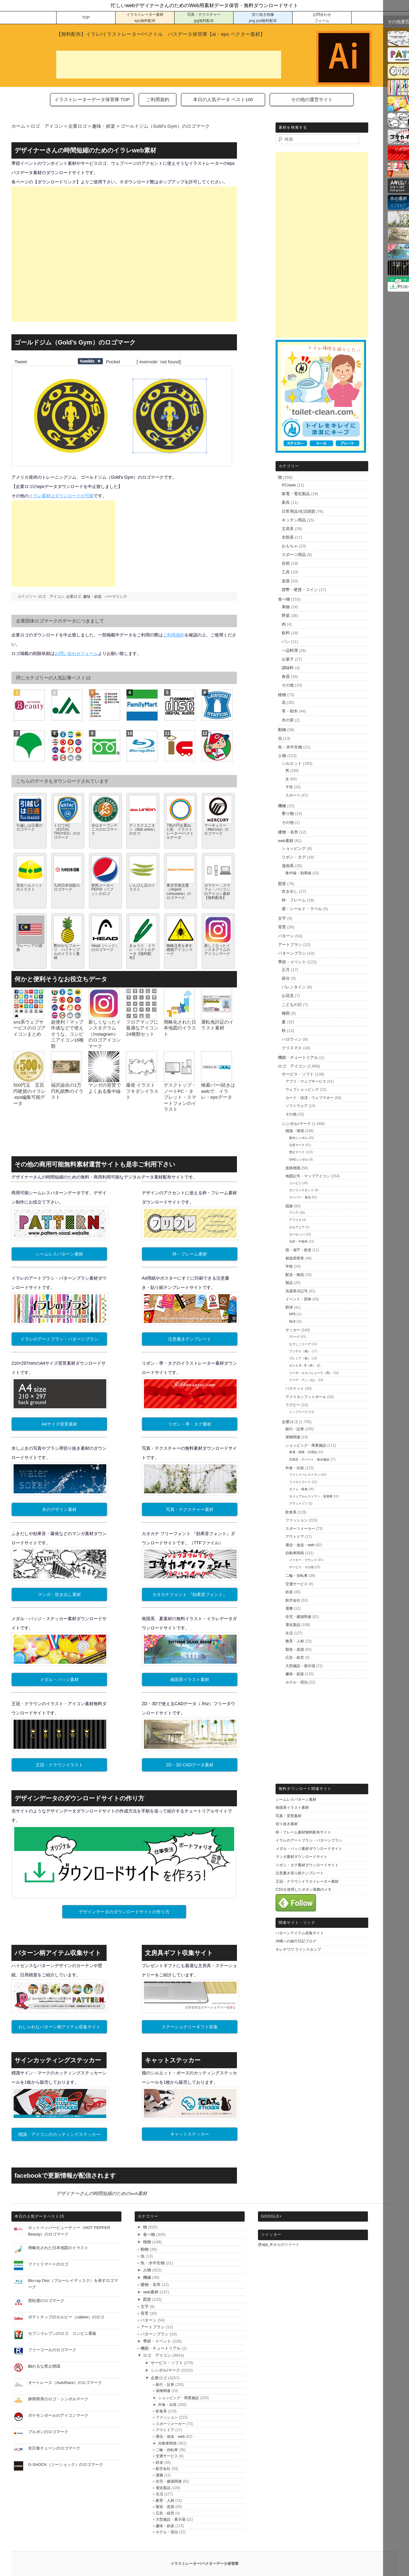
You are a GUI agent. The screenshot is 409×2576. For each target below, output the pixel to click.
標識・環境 (294, 1131)
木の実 (288, 720)
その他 (288, 685)
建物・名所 (288, 832)
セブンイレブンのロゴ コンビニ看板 (62, 2333)
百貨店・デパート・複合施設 (309, 1459)
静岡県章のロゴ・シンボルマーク (58, 2399)
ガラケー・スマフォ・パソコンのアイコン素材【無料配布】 (217, 891)
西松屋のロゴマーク (46, 2300)
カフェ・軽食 (298, 1489)
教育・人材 (294, 1641)
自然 (286, 563)
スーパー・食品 (300, 1197)
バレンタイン (294, 987)
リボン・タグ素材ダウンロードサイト (307, 1865)
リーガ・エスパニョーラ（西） (310, 1373)
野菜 (286, 615)
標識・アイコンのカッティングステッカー (59, 2134)
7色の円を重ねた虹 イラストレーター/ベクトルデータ (180, 831)
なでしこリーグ (300, 1344)
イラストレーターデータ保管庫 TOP (92, 99)
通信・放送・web (299, 1545)
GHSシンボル (298, 1159)
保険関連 (292, 1437)
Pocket (113, 361)
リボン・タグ (294, 857)
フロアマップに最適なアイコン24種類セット (142, 1028)
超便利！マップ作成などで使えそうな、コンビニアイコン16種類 (67, 1034)
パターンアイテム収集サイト (300, 1933)
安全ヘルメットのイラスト (29, 887)
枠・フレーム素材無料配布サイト (303, 1832)
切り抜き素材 (287, 1824)
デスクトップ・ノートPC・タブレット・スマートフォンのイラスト (180, 1097)
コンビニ (295, 1183)
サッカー (292, 1330)
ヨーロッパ (297, 1234)
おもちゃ (290, 546)
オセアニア (297, 1227)
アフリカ (295, 1220)
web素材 (285, 840)
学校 (289, 1266)
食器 (286, 676)
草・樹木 (290, 711)
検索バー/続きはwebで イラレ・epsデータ (218, 1091)
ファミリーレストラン (304, 1474)
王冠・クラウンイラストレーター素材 (307, 1881)
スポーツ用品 (294, 554)
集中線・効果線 (298, 873)
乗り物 (288, 813)
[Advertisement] (168, 65)
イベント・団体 (298, 1299)
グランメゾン (298, 1503)
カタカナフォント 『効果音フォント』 (189, 1594)
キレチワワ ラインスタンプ (298, 1949)
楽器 (286, 581)
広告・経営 (294, 1657)
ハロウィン (292, 1039)
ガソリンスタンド (301, 1190)
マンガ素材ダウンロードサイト (301, 1857)
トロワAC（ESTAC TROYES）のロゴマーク (67, 831)
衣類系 (288, 537)
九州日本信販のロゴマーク (67, 887)
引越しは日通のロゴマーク (29, 827)
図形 (282, 883)
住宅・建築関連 (298, 1617)
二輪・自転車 (296, 1575)
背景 (282, 927)
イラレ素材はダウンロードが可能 (61, 495)
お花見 (288, 995)
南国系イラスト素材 (189, 1679)
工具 (286, 572)
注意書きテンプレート (189, 1339)
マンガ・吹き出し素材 (59, 1594)
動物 (282, 729)
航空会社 (292, 1600)
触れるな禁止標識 (44, 2366)
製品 (289, 1283)
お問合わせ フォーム (322, 17)
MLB (292, 1321)
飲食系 (291, 1512)
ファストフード (300, 1482)
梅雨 (286, 1013)
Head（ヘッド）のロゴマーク (105, 948)
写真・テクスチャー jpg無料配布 (204, 17)
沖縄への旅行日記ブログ (296, 1941)
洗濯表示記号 (296, 1291)
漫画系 (288, 865)
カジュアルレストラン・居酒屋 (310, 1496)
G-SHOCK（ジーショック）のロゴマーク (65, 2464)
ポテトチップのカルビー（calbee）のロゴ (66, 2317)
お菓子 (288, 659)
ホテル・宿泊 (296, 1682)
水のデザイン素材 (59, 1509)
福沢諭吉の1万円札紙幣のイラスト (67, 1091)
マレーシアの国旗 (29, 948)
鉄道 (289, 1592)
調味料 (288, 667)
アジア (293, 1212)
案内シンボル (298, 1138)
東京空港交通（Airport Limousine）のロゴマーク (179, 891)
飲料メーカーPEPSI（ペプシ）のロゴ (102, 889)
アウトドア (294, 1536)
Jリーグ (294, 1336)
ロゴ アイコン (51, 596)
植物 (282, 694)
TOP (86, 17)
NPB (292, 1314)
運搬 (289, 1608)
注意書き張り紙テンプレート (300, 1873)
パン (286, 641)
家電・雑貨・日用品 (303, 1452)
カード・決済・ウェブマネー (309, 1098)
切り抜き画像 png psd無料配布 (263, 17)
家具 (286, 502)
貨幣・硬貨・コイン (300, 589)
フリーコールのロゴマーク (52, 2349)
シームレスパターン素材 (59, 1254)
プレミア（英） (300, 1358)
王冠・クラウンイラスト (59, 1764)
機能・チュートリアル (298, 1057)
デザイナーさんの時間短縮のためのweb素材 (101, 2193)
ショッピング (294, 848)
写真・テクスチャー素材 (189, 1509)
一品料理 (290, 650)
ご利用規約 (157, 99)
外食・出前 (294, 1468)
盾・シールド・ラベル (302, 908)
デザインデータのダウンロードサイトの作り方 (124, 1911)
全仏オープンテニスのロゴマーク (104, 829)
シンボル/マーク (296, 1123)
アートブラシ (290, 944)
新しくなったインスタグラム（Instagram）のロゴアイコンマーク (104, 1034)
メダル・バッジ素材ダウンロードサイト (309, 1848)
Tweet (21, 361)
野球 (289, 1307)
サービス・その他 (301, 1567)
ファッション (296, 1520)
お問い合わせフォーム (76, 653)
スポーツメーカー (300, 1528)
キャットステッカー (189, 2134)
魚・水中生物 (290, 747)
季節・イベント (292, 962)
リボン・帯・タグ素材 (189, 1424)
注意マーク (297, 1145)
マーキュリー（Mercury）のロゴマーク (216, 829)
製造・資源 (294, 1649)
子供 (289, 787)
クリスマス (292, 1048)
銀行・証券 (294, 1429)
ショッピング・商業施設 (305, 1445)
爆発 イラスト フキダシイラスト (142, 1091)
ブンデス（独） (300, 1351)
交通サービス (296, 1584)
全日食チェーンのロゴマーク (54, 2448)
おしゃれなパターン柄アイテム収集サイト (59, 2026)
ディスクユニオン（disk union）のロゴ (143, 829)
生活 (289, 1633)
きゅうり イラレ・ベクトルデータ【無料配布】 (142, 952)
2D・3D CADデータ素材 (189, 1764)
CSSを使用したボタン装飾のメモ (303, 1889)
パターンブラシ (292, 953)
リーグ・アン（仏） (303, 1380)
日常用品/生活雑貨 (298, 511)
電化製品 (292, 1625)
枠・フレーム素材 (189, 1254)
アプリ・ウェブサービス (305, 1081)
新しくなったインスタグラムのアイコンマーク (217, 950)
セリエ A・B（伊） (302, 1365)
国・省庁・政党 (298, 1250)
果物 (286, 607)
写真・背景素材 (288, 1816)
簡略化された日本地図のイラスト (180, 1028)
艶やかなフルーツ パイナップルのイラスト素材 (67, 952)
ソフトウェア (296, 1106)
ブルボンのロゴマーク (48, 2431)
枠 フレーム (294, 900)
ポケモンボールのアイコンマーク (58, 2415)
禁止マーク (297, 1152)
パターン (286, 936)
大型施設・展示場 (300, 1666)
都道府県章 (294, 1258)
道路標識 (292, 1168)
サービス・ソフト (298, 1074)
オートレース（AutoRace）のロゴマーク (65, 2382)
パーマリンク (116, 596)
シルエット (292, 763)
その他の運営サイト (312, 99)
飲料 (286, 633)
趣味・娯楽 (92, 596)
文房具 (288, 528)
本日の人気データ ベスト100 (223, 99)
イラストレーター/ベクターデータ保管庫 (204, 2563)
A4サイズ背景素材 (59, 1424)
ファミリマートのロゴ (48, 2264)
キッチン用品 (294, 520)
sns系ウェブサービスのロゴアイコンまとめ (29, 1028)
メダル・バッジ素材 (59, 1679)
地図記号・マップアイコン (307, 1176)
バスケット (294, 1388)
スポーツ (292, 795)
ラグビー (292, 1405)
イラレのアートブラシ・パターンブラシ (59, 1339)
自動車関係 (294, 1553)
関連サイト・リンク (297, 1922)
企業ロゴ (73, 596)
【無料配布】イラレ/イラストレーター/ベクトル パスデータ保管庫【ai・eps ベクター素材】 (160, 34)
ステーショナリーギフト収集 (190, 2026)
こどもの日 (292, 1004)
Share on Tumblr (90, 361)
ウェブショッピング (302, 1089)
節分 (286, 978)
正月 (286, 969)
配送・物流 (294, 1275)
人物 (282, 755)
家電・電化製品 (296, 493)
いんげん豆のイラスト (142, 887)
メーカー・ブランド (303, 1560)
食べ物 (284, 599)
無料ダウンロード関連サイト (305, 1789)
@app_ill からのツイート (278, 2244)
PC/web (289, 485)
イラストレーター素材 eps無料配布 (144, 17)
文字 (282, 918)
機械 (282, 805)
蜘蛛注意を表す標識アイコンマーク (179, 950)
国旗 (289, 1206)
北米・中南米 (298, 1241)
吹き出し (290, 891)
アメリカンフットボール (305, 1397)
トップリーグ (298, 1412)
